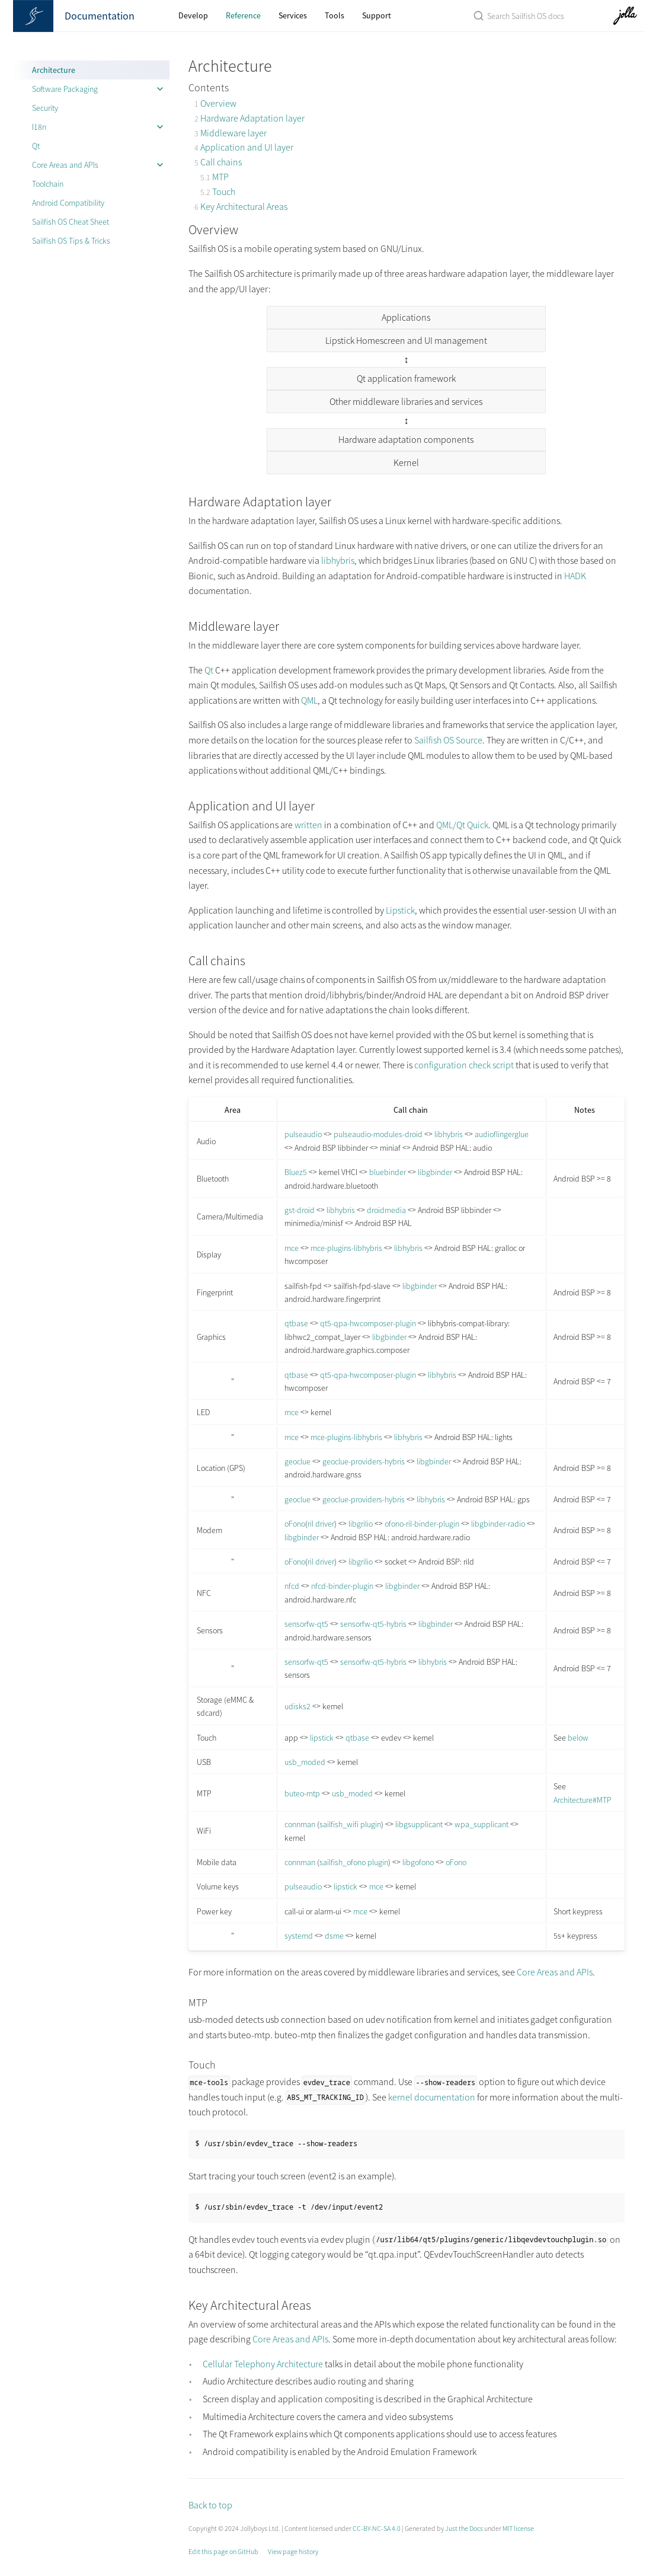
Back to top (210, 2505)
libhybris (337, 560)
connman (299, 1824)
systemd (298, 1935)
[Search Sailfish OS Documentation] (518, 15)
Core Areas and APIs (65, 164)
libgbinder (435, 1172)
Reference (243, 15)
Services (293, 15)
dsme (334, 1935)
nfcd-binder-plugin (342, 1586)
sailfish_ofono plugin (353, 1862)
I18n (39, 127)
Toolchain (47, 183)
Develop (193, 15)
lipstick (322, 1737)
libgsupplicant (419, 1824)
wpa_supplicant (481, 1824)
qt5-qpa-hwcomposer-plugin (368, 1323)
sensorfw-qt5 (306, 1624)
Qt (36, 146)
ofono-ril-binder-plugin (422, 1523)
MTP (220, 177)
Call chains (221, 162)
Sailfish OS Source (448, 740)
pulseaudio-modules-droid (378, 1134)
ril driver (321, 1523)
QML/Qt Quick (462, 825)
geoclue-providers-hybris (363, 1461)
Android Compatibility (68, 202)
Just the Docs (464, 2528)
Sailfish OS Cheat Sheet (70, 221)
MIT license (518, 2528)
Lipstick (400, 910)
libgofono (418, 1862)
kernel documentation (431, 2097)
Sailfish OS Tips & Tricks (71, 240)
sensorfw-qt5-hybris (373, 1624)
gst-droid (299, 1210)
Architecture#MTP (582, 1800)
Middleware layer (233, 133)
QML (309, 700)
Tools (334, 15)
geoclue (297, 1461)
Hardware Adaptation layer (252, 118)
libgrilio (360, 1523)
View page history (293, 2551)
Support (376, 15)
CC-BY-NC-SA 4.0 (377, 2528)
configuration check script (464, 1065)
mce (291, 1248)
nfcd (291, 1586)
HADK (575, 576)
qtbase (296, 1323)
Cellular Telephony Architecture (263, 2364)
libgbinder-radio (498, 1523)
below (578, 1737)
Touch (223, 191)
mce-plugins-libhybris (346, 1248)
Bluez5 (295, 1172)
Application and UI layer (246, 147)
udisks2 (297, 1706)
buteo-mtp (302, 1793)
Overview (218, 103)
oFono (294, 1523)
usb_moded (304, 1762)
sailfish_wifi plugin (350, 1824)
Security (45, 108)
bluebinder (387, 1172)
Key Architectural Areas (243, 206)
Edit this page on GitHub (223, 2551)
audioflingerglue (502, 1134)
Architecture (53, 70)
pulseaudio (303, 1134)
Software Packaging (65, 89)
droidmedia (386, 1210)
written (308, 825)
